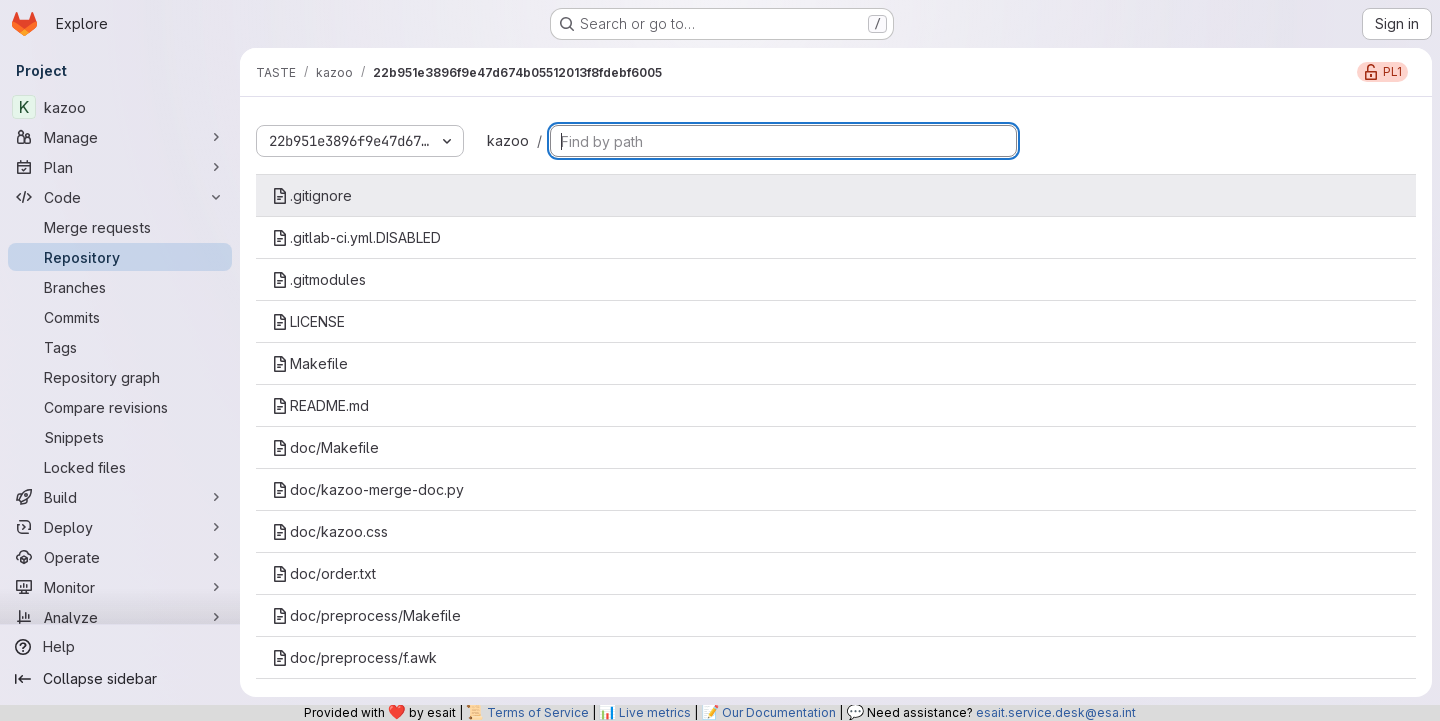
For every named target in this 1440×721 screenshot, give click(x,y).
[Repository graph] (120, 377)
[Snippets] (120, 437)
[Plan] (120, 167)
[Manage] (120, 137)
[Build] (120, 497)
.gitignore (312, 195)
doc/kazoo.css (330, 531)
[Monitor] (120, 587)
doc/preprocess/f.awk (354, 657)
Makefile (310, 363)
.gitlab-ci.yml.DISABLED (356, 237)
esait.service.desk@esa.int (1056, 712)
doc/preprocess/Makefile (366, 615)
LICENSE (308, 321)
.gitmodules (319, 279)
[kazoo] (120, 107)
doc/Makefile (325, 447)
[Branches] (120, 287)
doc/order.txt (324, 573)
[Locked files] (120, 467)
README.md (320, 405)
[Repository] (120, 257)
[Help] (120, 647)
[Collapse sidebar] (120, 679)
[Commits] (120, 317)
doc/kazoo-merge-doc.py (368, 489)
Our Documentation (779, 712)
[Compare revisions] (120, 407)
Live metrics (655, 712)
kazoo (508, 140)
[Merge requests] (120, 227)
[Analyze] (120, 617)
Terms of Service (538, 712)
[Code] (120, 197)
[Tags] (120, 347)
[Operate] (120, 557)
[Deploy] (120, 527)
